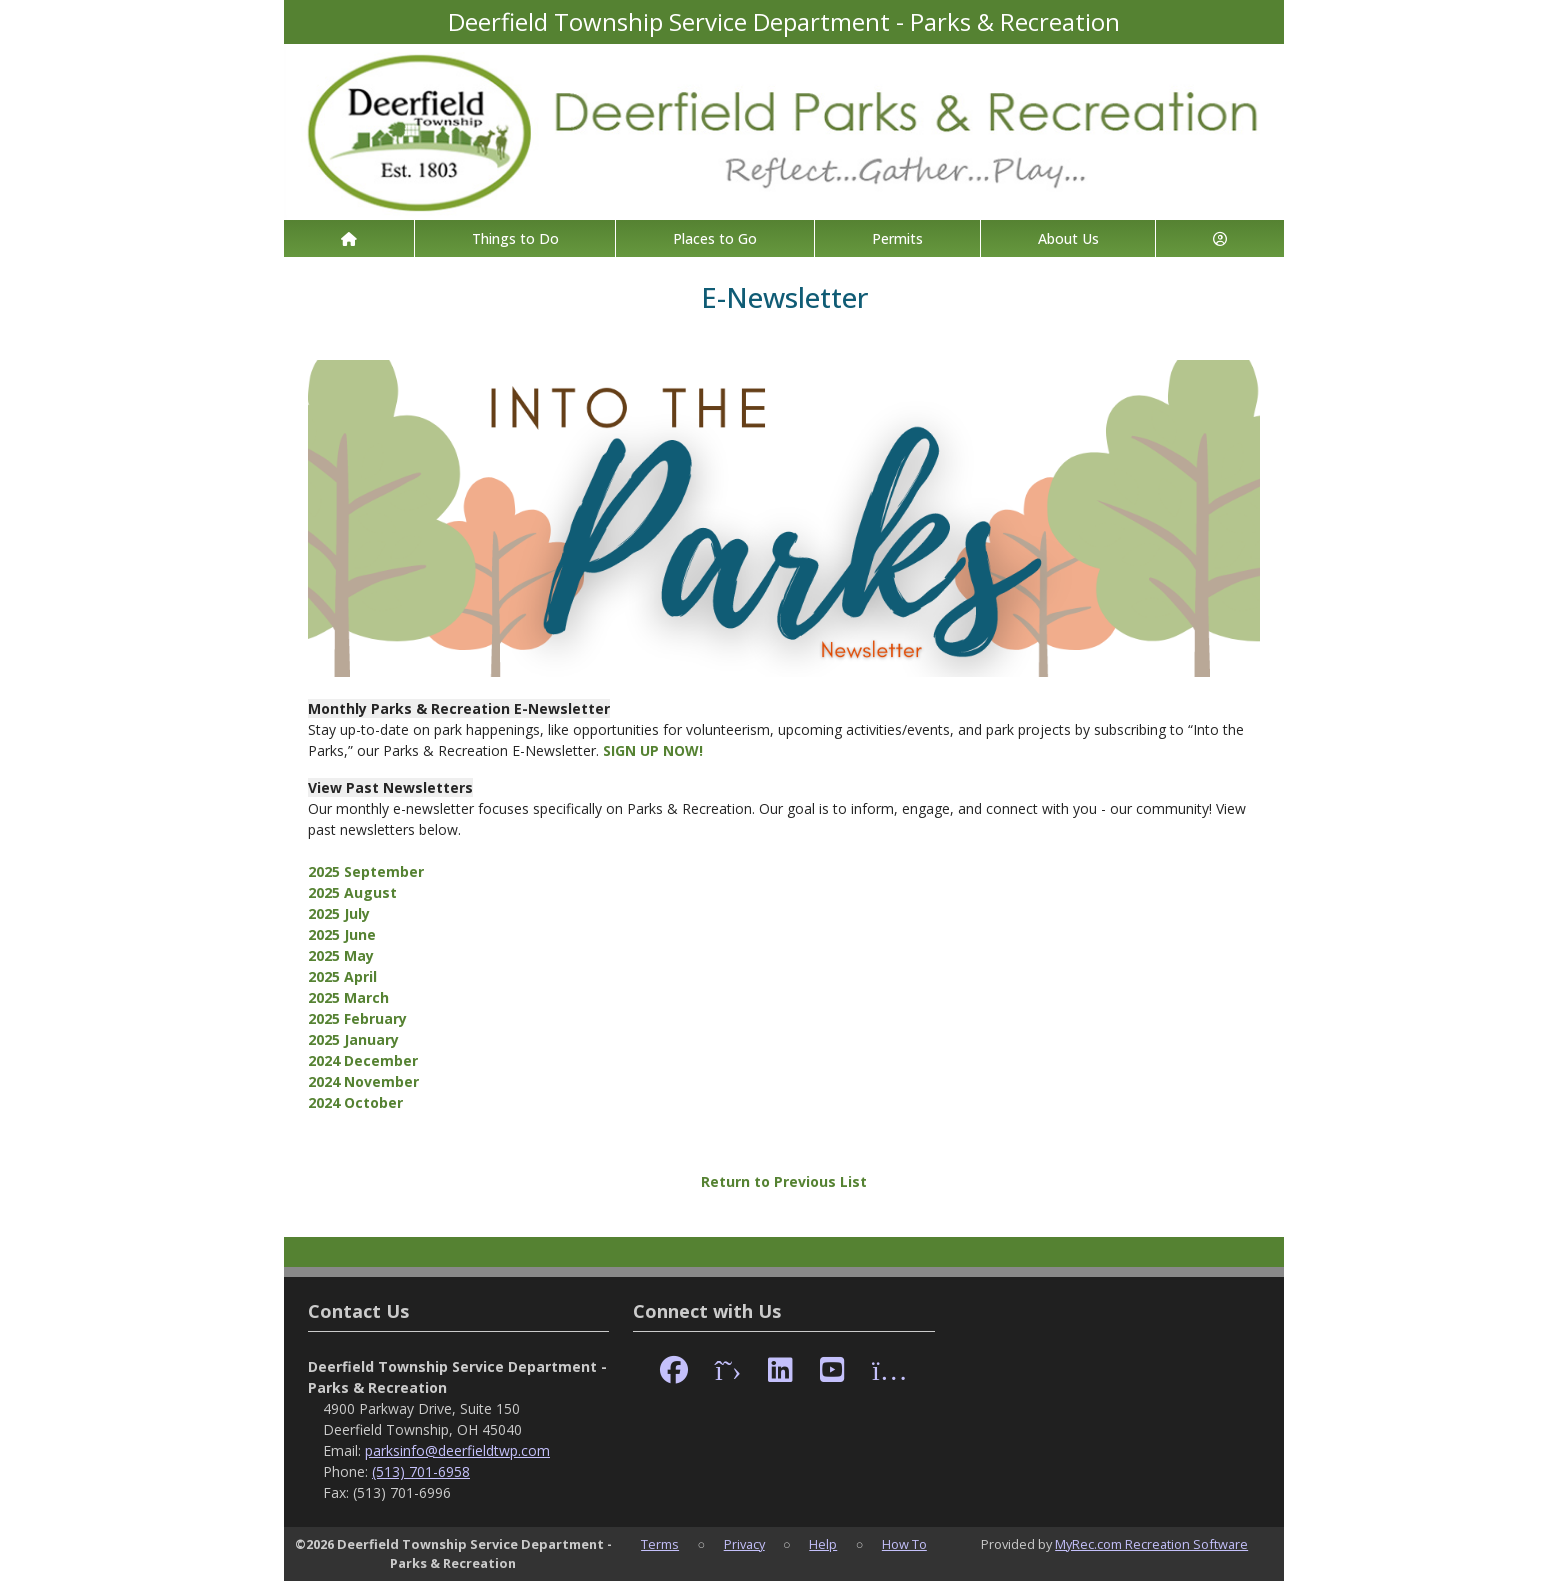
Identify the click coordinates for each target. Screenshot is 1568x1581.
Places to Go (715, 238)
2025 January (353, 1039)
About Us (1068, 238)
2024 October (355, 1102)
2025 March (348, 997)
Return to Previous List (784, 1181)
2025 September (366, 871)
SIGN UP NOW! (653, 750)
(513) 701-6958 (421, 1471)
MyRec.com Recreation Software (1151, 1544)
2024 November (363, 1081)
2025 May (341, 955)
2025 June (342, 934)
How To (904, 1544)
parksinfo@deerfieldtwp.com (457, 1450)
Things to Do (515, 238)
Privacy (744, 1544)
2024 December (363, 1060)
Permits (897, 238)
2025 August (352, 892)
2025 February (357, 1018)
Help (823, 1544)
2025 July (339, 913)
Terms (660, 1544)
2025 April (342, 976)
